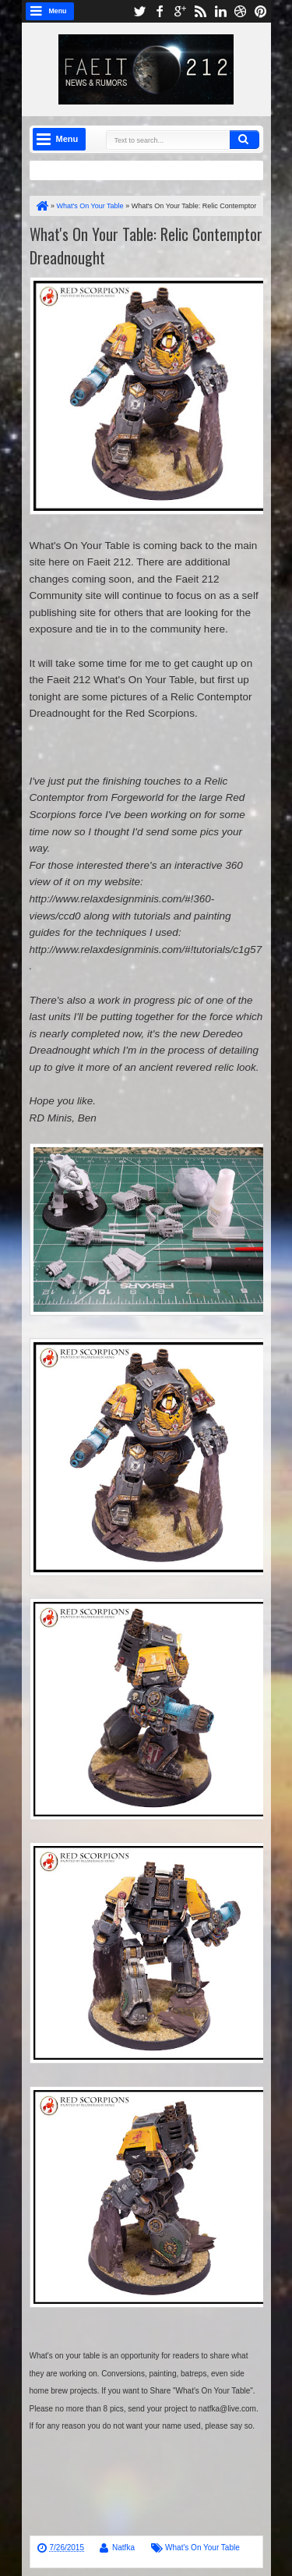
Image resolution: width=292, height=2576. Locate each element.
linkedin (220, 11)
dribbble (240, 11)
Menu (58, 11)
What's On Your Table (202, 2547)
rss (200, 11)
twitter (139, 11)
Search (244, 139)
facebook (160, 11)
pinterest (261, 11)
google (180, 11)
